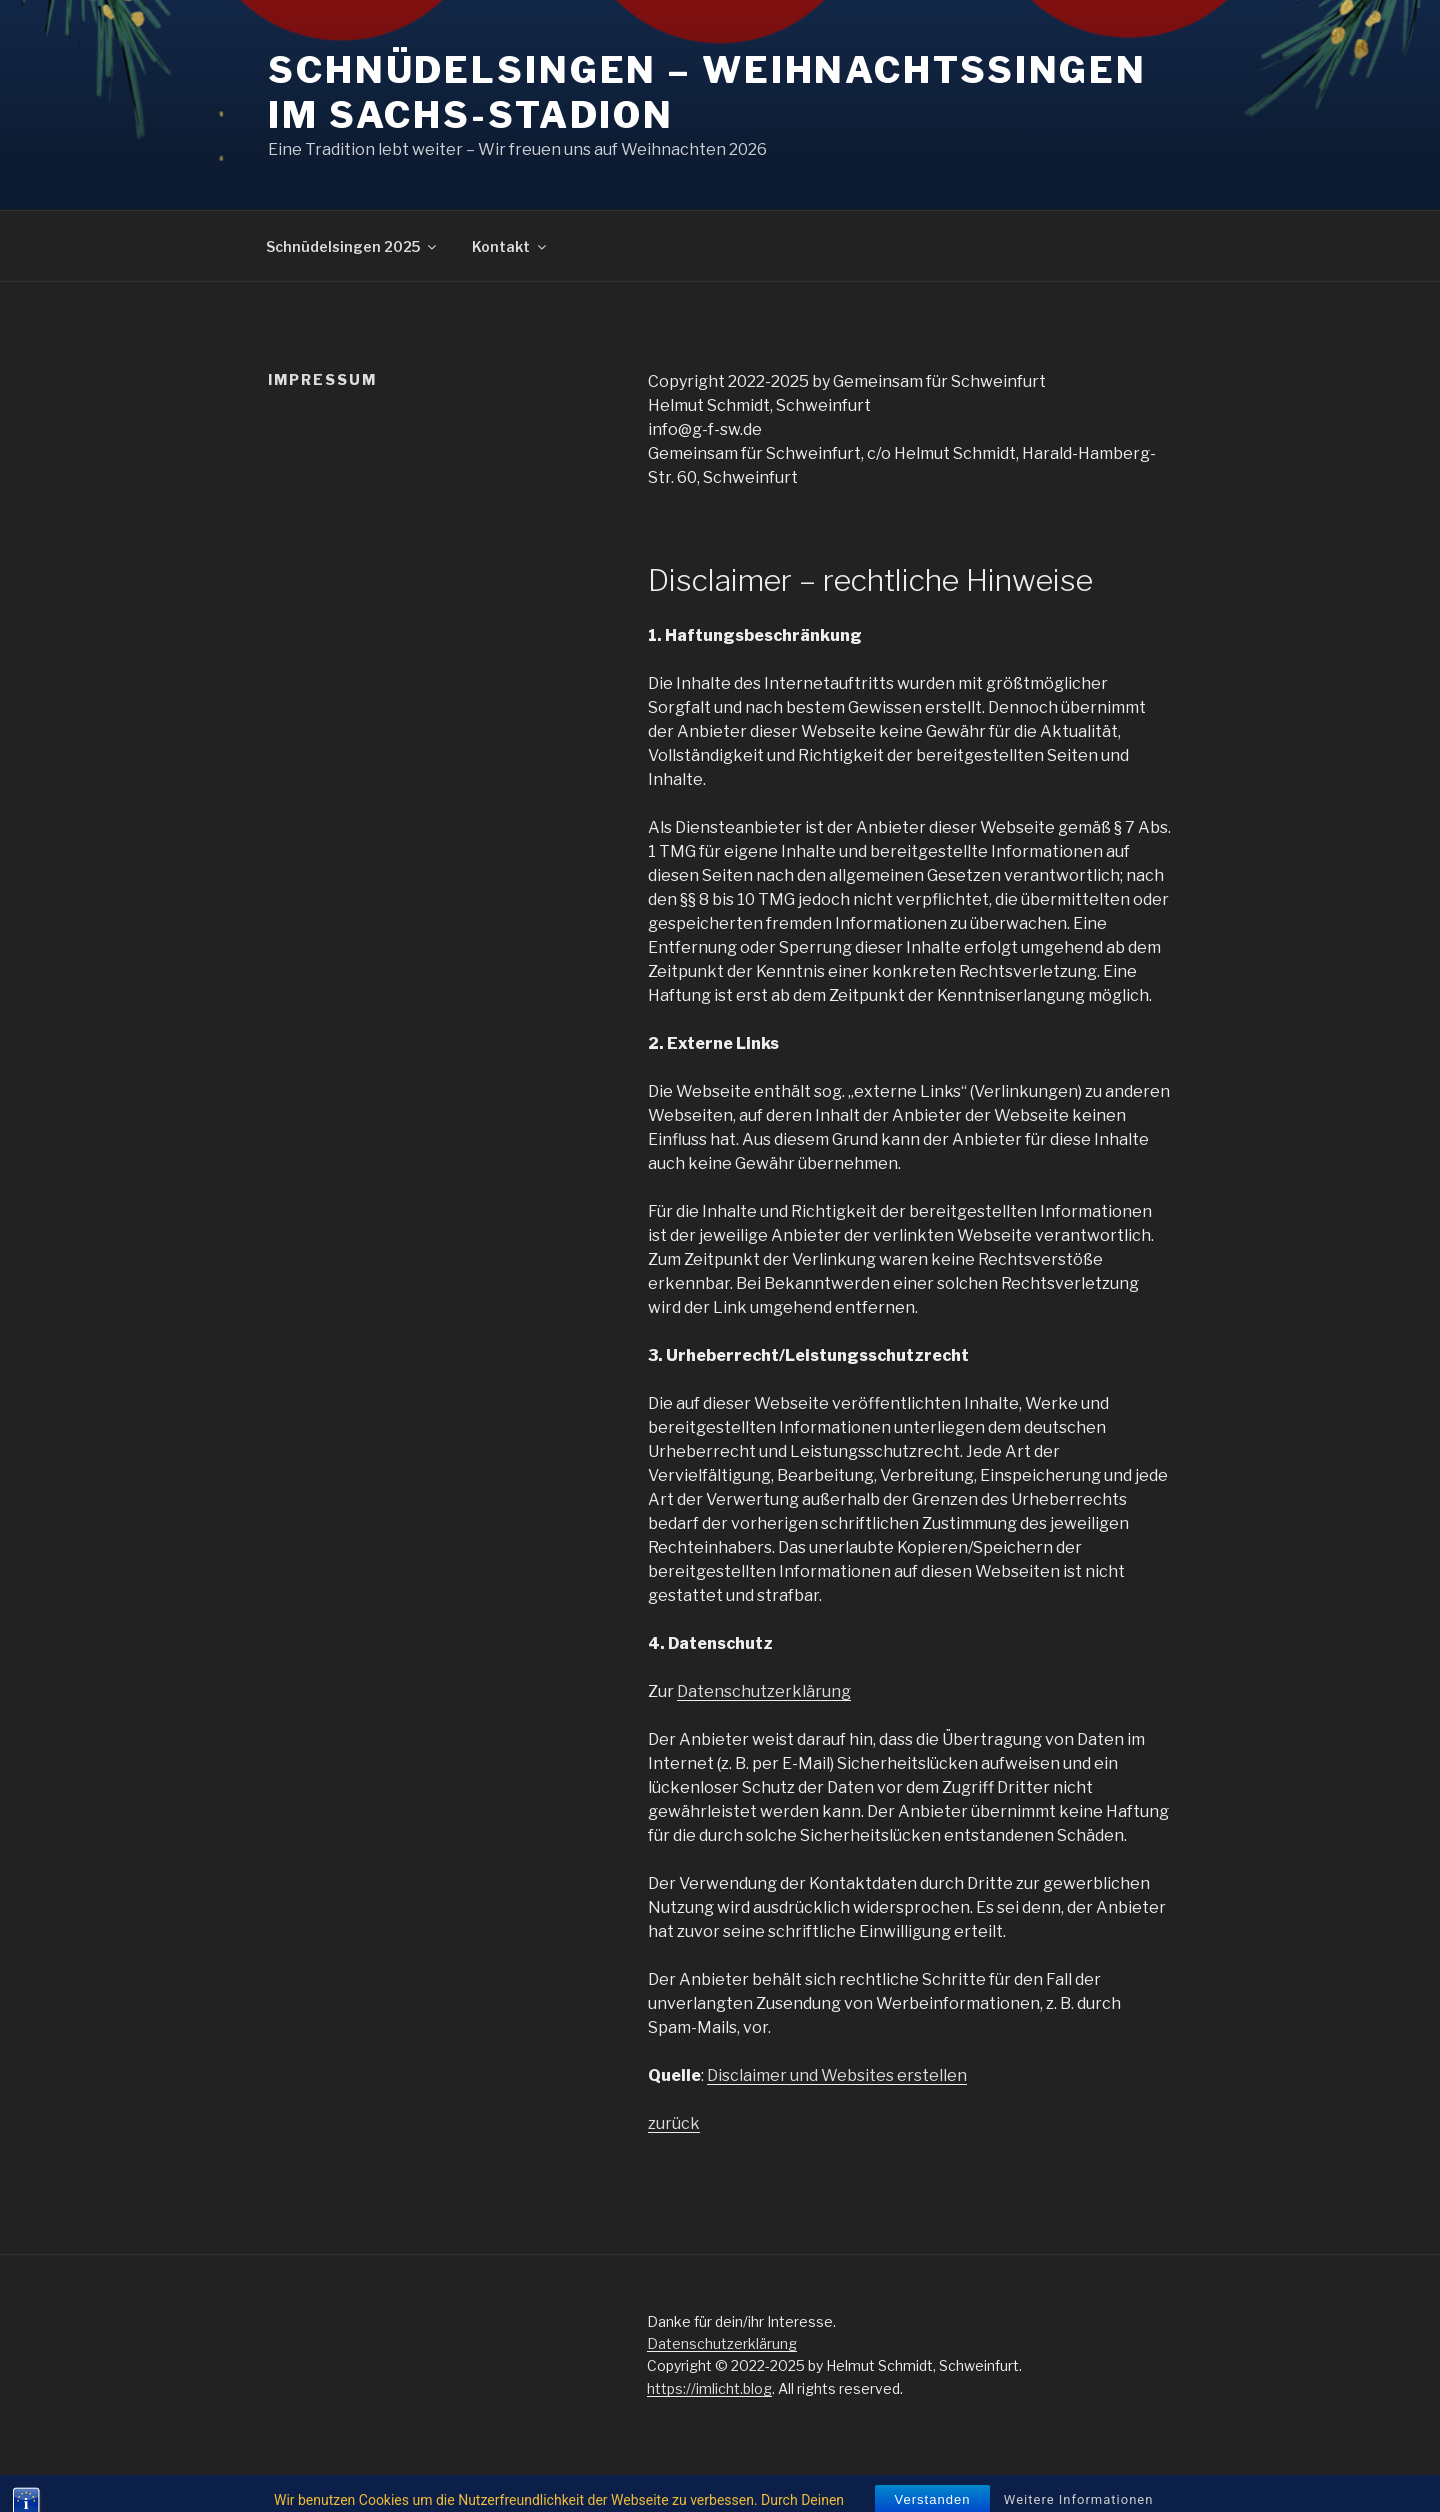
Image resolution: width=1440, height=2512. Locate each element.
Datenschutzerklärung (764, 1691)
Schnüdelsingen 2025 (352, 246)
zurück (674, 2123)
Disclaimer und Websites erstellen (837, 2075)
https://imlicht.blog (709, 2388)
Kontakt (510, 246)
